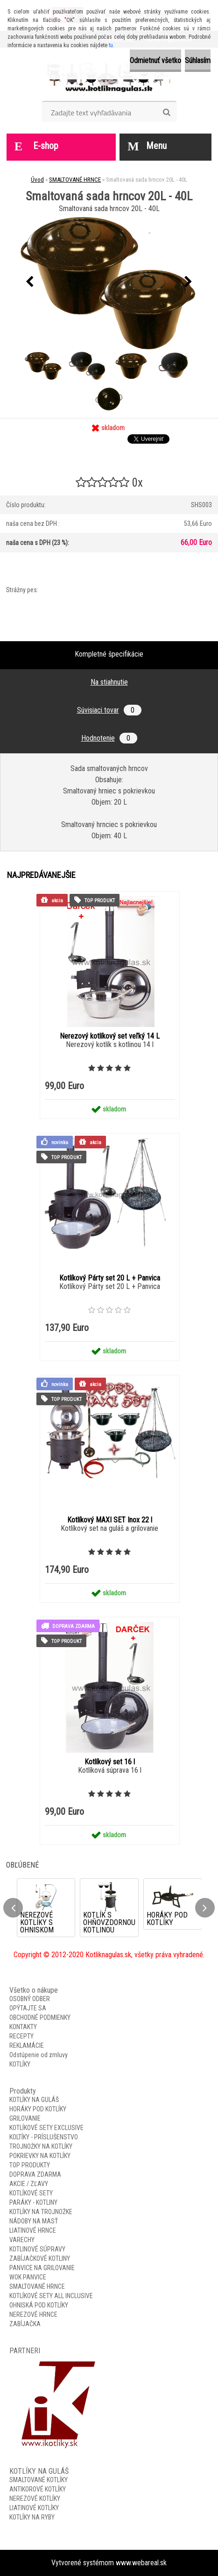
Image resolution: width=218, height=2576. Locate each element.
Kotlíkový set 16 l (109, 1761)
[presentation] (30, 282)
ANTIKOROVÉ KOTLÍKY (37, 2489)
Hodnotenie (109, 738)
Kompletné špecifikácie (109, 654)
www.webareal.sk (141, 2562)
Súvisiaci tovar (109, 710)
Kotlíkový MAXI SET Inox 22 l (109, 1519)
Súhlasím (198, 60)
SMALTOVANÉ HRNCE (75, 179)
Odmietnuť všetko (155, 60)
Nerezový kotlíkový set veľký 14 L (110, 1036)
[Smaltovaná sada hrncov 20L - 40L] (109, 282)
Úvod (37, 179)
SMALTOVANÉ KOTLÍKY (38, 2480)
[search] (166, 112)
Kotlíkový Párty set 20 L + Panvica (109, 1278)
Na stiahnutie (109, 682)
